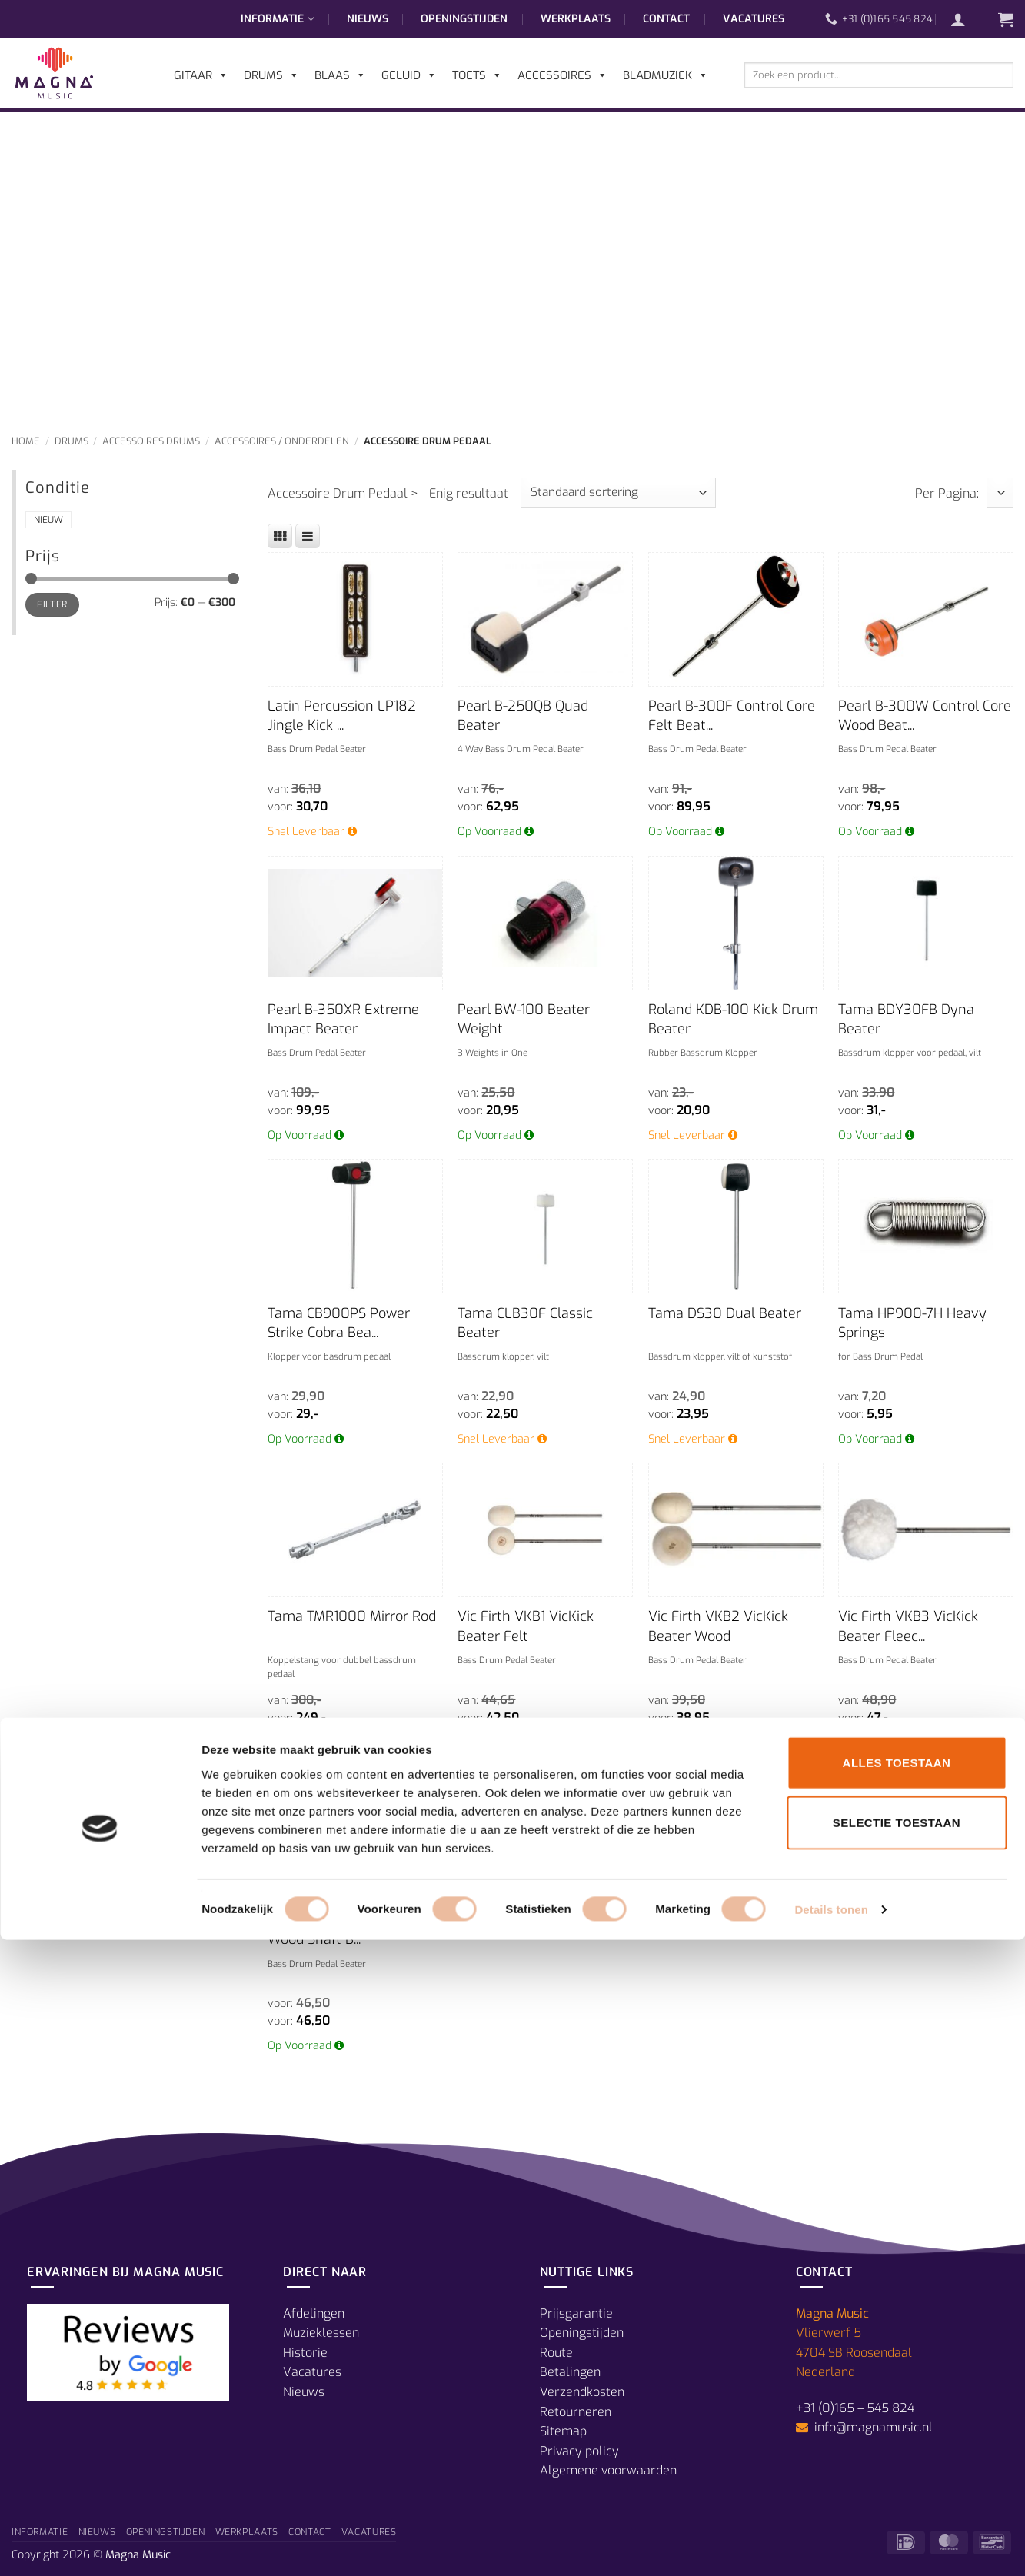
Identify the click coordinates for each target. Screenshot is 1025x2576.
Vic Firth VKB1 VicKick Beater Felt (526, 1626)
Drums (71, 441)
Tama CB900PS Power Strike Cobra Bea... (339, 1323)
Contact (666, 19)
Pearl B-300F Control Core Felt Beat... (731, 715)
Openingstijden (464, 19)
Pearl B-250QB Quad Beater (523, 715)
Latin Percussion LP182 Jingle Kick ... (342, 715)
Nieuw (48, 520)
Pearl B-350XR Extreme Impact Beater (343, 1019)
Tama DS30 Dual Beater (724, 1313)
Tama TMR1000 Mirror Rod (352, 1616)
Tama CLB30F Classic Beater (525, 1323)
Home (26, 441)
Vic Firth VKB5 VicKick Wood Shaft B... (338, 1930)
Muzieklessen (321, 2333)
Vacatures (753, 19)
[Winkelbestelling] (618, 493)
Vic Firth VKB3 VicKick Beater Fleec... (908, 1626)
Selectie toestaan (896, 2458)
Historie (305, 2353)
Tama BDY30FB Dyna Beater (906, 1019)
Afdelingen (313, 2313)
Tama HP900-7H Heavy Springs (912, 1323)
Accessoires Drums (151, 441)
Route (556, 2353)
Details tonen (830, 2545)
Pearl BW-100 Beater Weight (524, 1019)
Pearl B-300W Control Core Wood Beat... (924, 715)
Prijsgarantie (576, 2313)
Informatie (277, 19)
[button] (965, 19)
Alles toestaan (897, 2398)
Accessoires (562, 75)
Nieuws (367, 19)
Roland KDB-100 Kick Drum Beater (733, 1019)
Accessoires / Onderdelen (282, 441)
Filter (52, 604)
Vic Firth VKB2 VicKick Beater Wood (718, 1626)
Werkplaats (576, 19)
